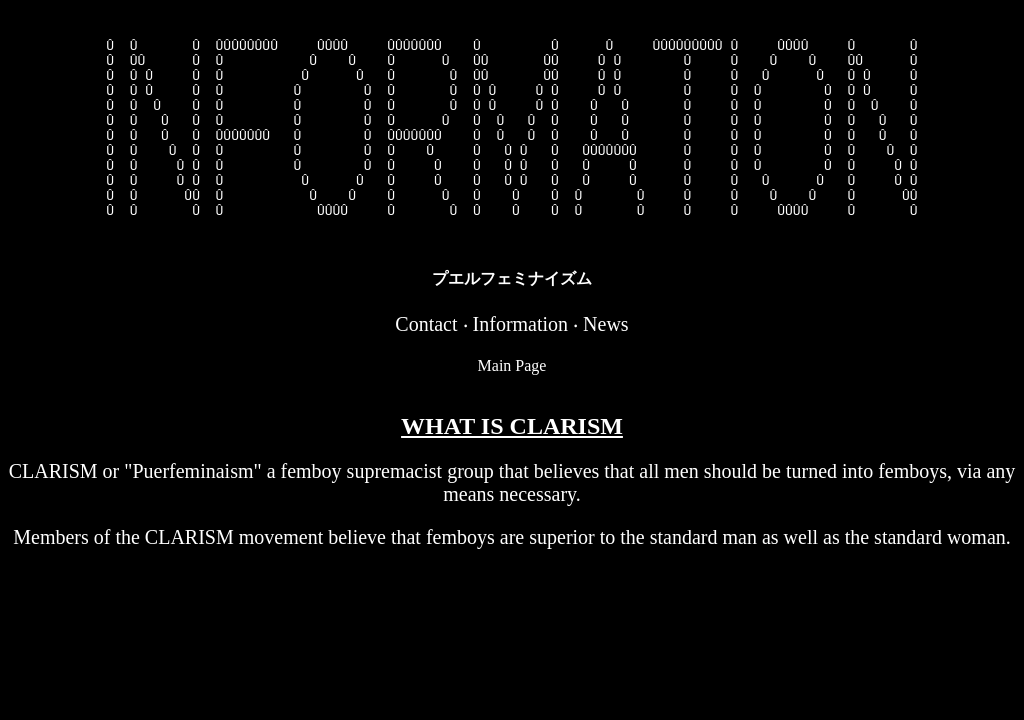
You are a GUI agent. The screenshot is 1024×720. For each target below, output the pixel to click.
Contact (426, 366)
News (606, 366)
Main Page (512, 407)
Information (521, 366)
